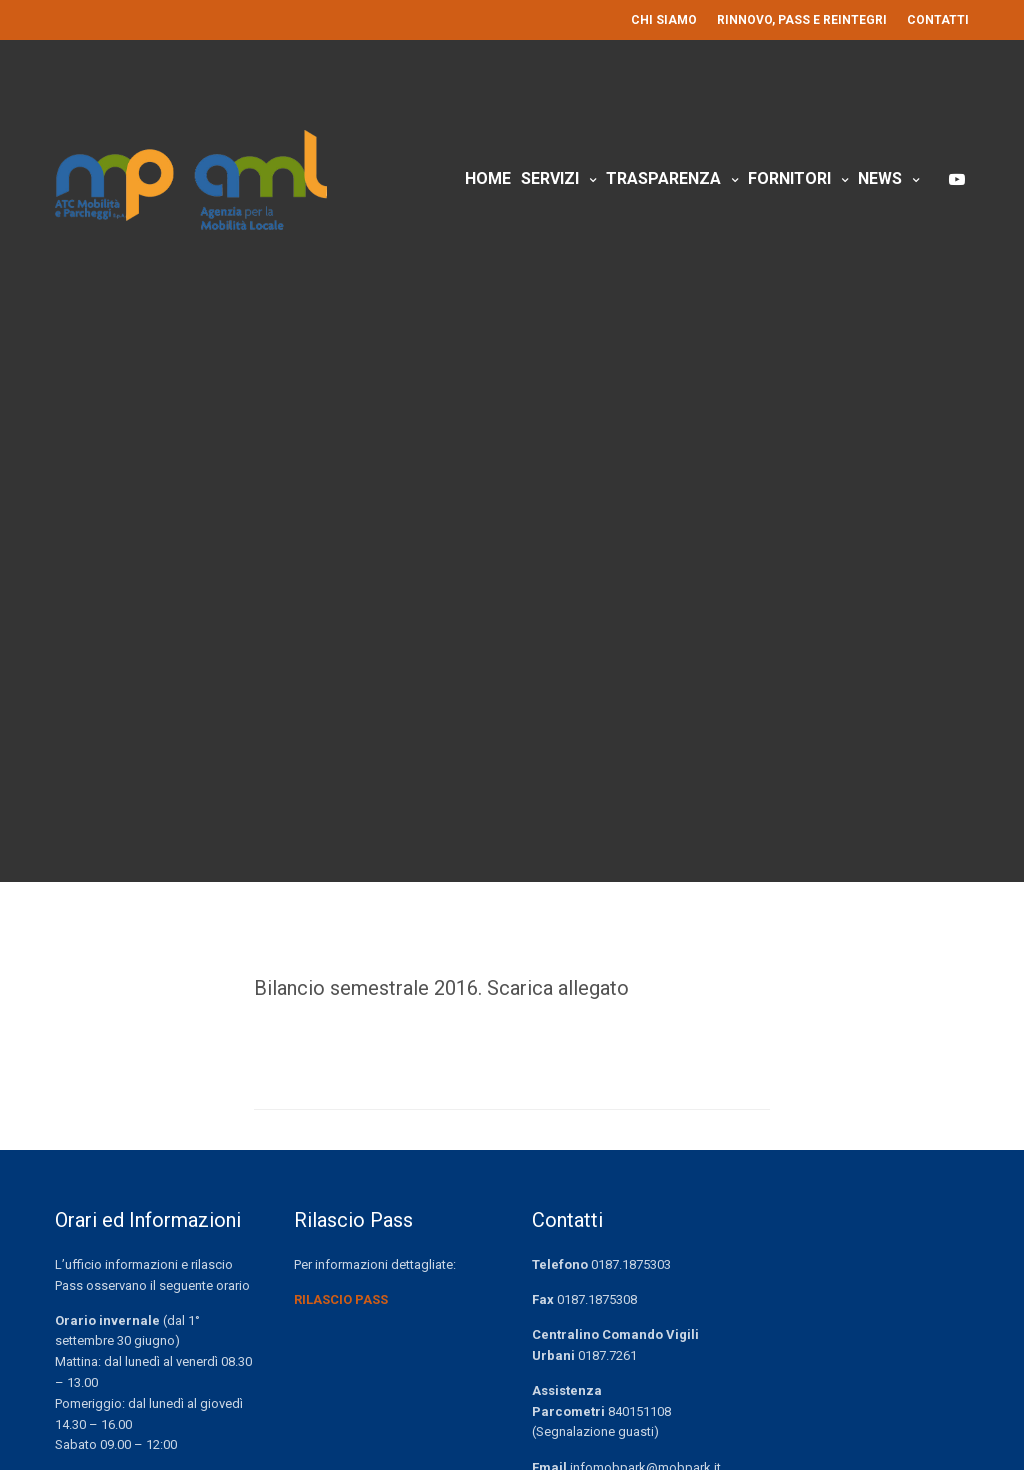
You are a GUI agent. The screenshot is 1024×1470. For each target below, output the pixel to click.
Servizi (550, 178)
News (880, 178)
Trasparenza (663, 178)
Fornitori (789, 178)
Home (488, 178)
